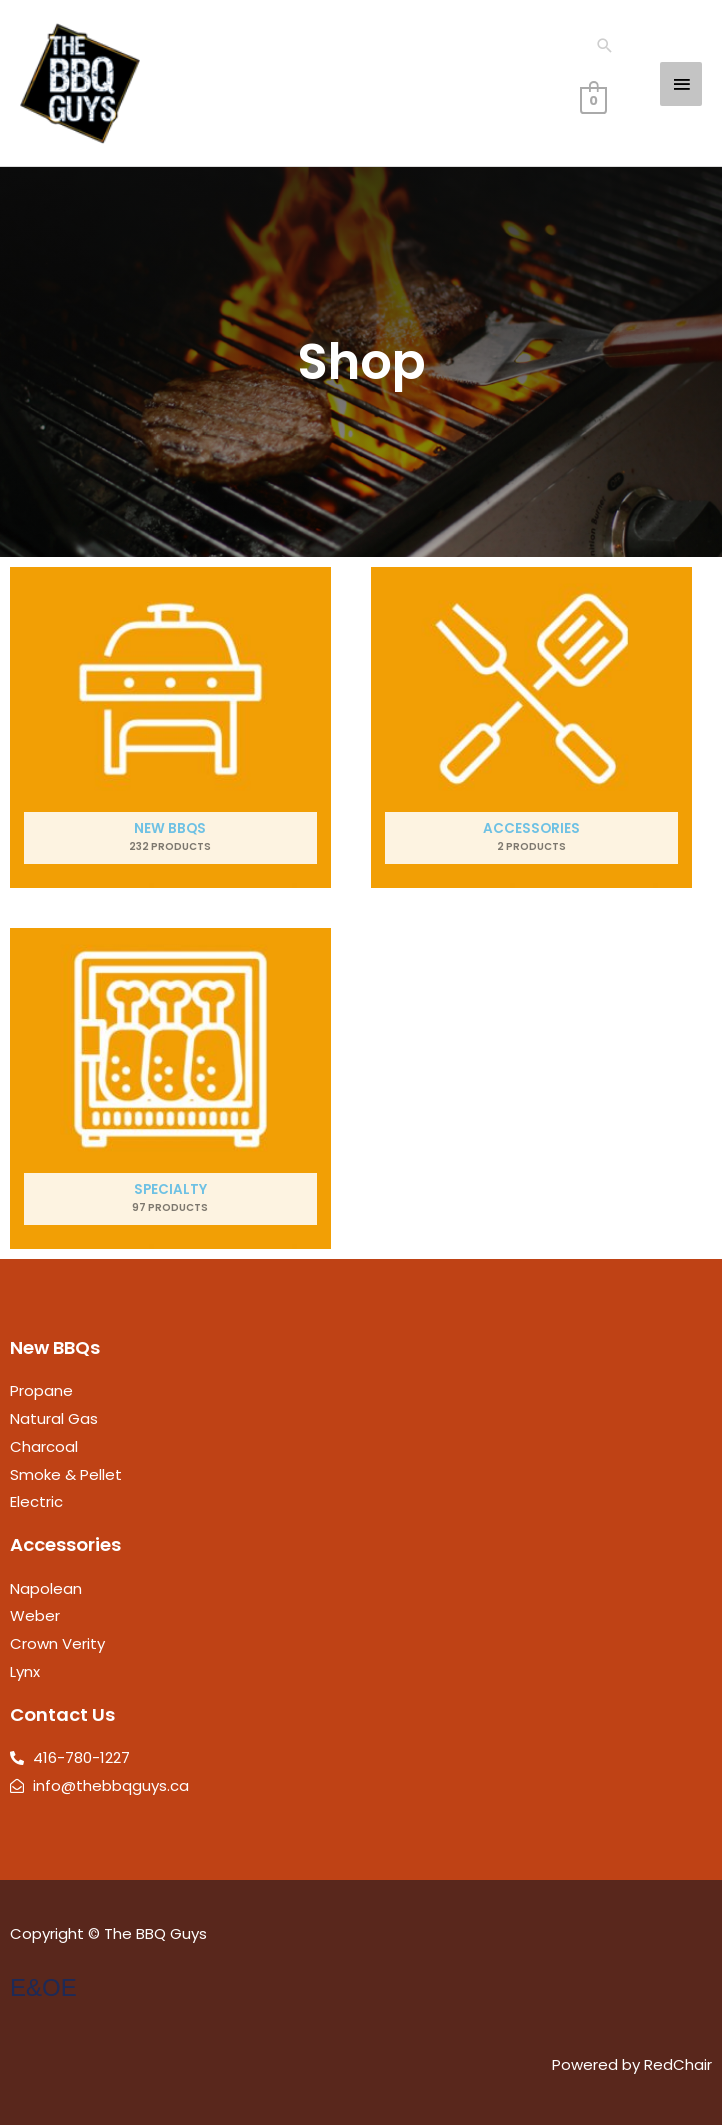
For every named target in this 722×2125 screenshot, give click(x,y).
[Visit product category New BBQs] (170, 727)
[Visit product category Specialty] (170, 1088)
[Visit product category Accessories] (531, 727)
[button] (605, 45)
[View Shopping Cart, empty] (593, 99)
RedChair (678, 2064)
